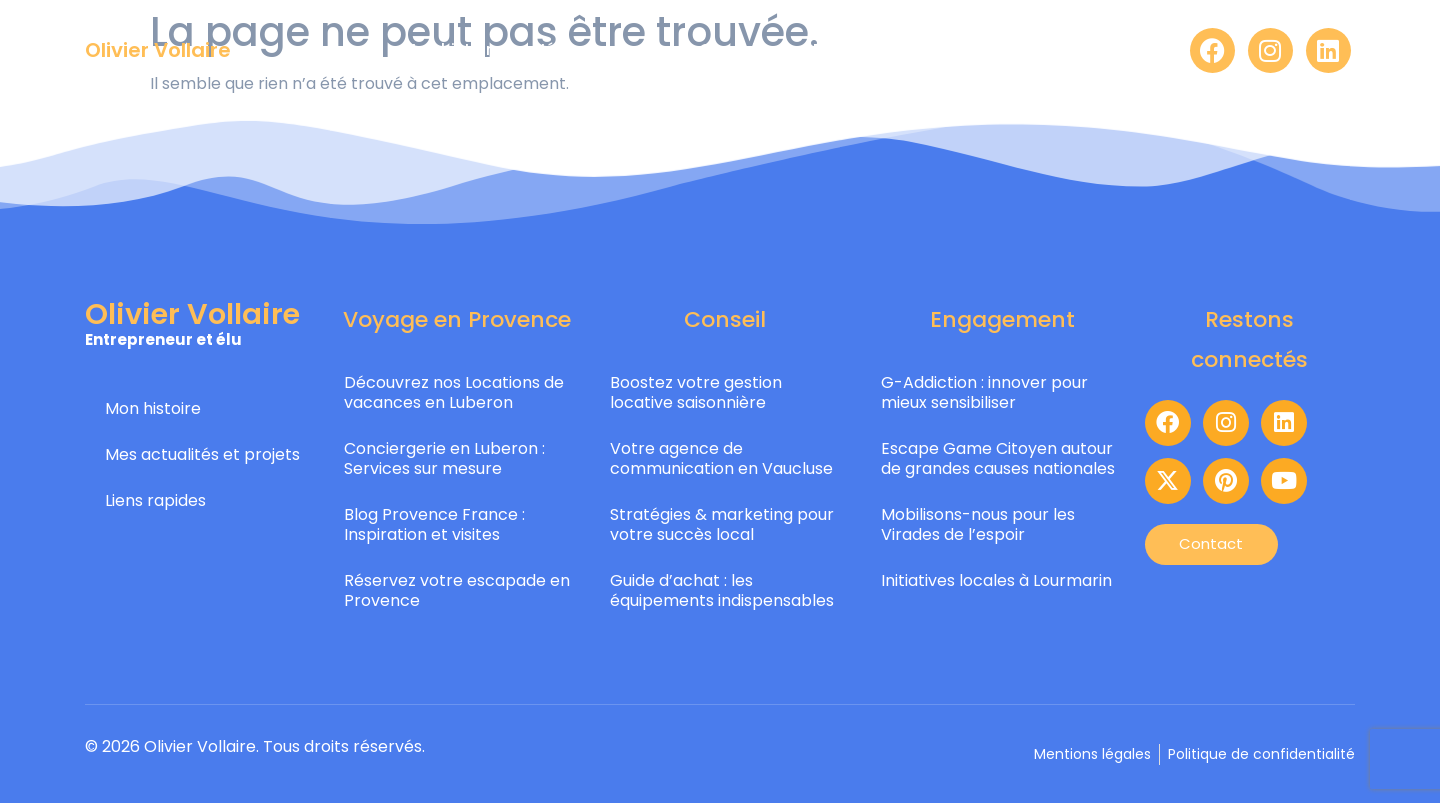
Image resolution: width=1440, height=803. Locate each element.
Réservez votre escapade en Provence (457, 590)
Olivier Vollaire (158, 50)
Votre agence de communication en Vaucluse (721, 458)
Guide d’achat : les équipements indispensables (722, 590)
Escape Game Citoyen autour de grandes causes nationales (998, 458)
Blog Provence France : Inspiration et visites (434, 524)
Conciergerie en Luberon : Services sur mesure (444, 458)
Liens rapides (155, 500)
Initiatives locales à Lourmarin (996, 580)
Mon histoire (153, 408)
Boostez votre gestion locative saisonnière (696, 392)
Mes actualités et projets (202, 454)
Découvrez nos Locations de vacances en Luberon (454, 392)
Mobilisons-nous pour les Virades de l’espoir (978, 524)
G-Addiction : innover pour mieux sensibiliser (984, 392)
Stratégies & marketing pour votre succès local (722, 524)
